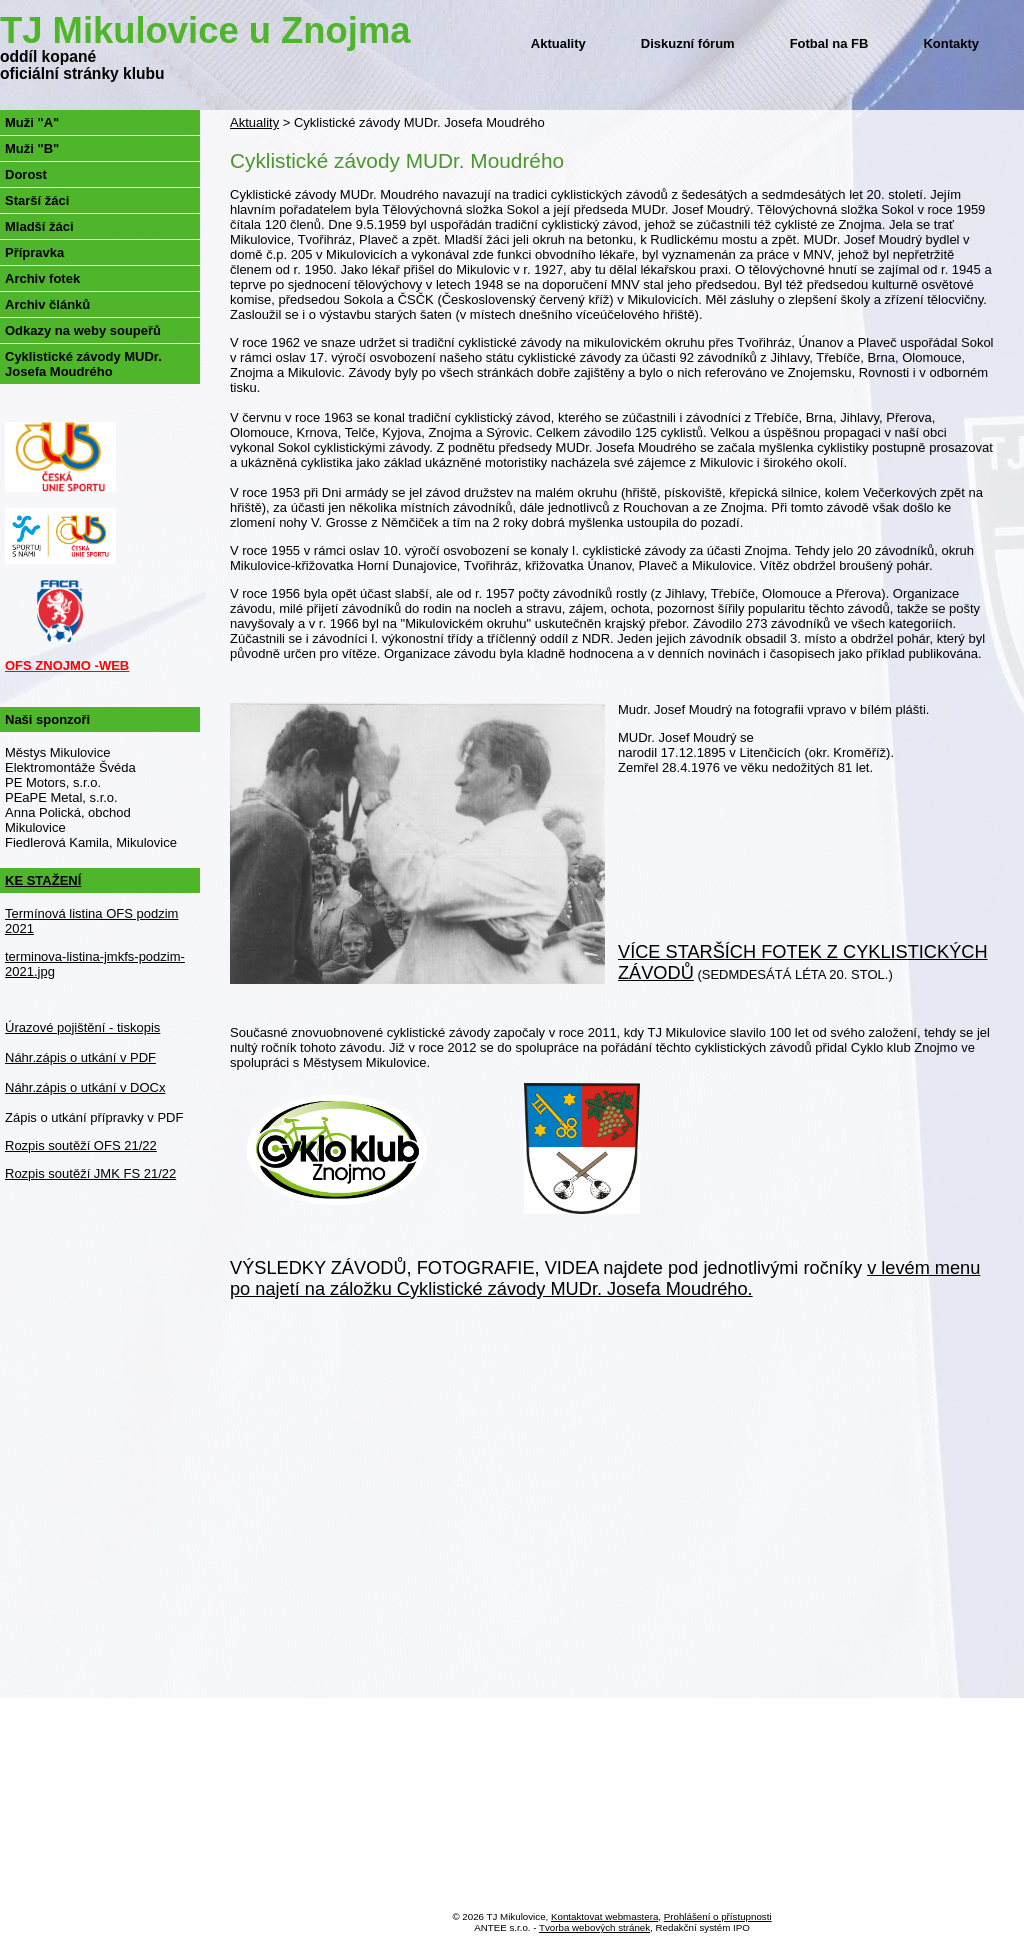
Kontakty (951, 43)
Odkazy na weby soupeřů (83, 330)
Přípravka (34, 252)
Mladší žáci (39, 226)
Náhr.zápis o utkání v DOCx (85, 1087)
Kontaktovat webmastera (604, 1916)
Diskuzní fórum (688, 43)
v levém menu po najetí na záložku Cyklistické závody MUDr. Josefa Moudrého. (605, 1278)
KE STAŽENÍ (43, 880)
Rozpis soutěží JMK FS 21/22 (90, 1173)
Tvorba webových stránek (594, 1927)
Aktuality (558, 43)
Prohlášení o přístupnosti (718, 1916)
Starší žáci (37, 200)
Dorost (26, 174)
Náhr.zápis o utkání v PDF (80, 1057)
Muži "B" (32, 148)
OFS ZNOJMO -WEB (67, 665)
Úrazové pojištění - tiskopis (82, 1027)
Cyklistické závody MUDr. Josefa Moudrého (83, 364)
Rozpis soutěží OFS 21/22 (81, 1145)
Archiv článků (47, 304)
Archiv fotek (42, 278)
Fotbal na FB (829, 43)
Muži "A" (32, 122)
